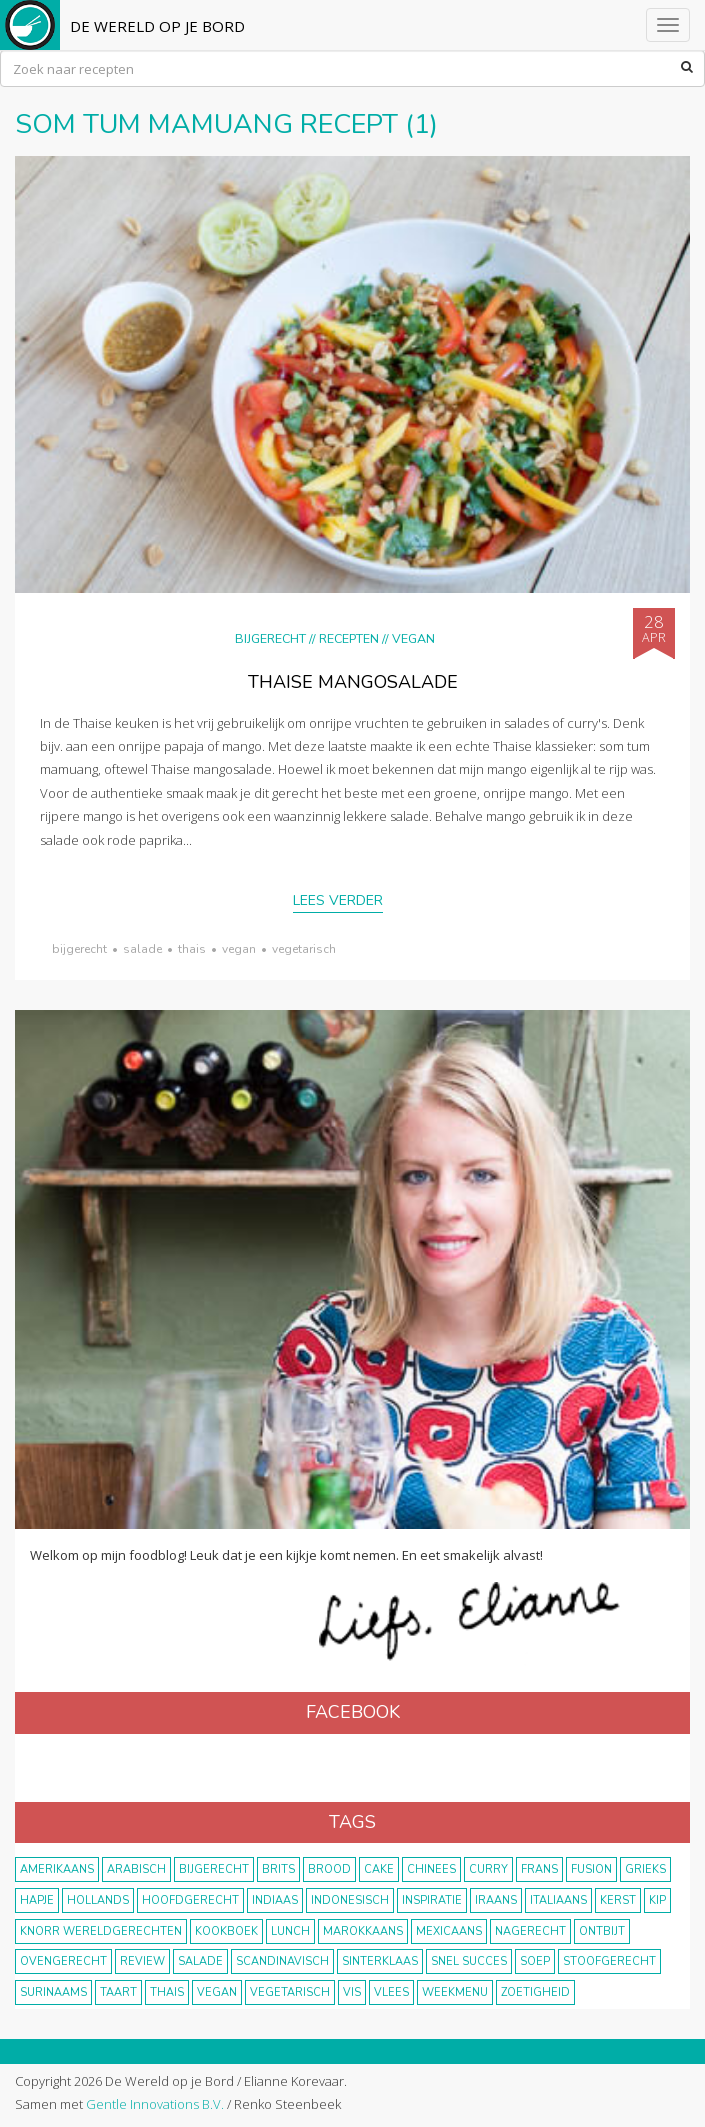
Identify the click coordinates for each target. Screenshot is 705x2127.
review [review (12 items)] (142, 1961)
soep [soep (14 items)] (535, 1961)
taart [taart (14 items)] (118, 1992)
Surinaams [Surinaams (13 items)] (53, 1992)
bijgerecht (79, 949)
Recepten (349, 638)
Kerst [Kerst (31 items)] (618, 1900)
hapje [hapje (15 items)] (37, 1900)
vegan (239, 949)
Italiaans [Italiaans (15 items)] (558, 1900)
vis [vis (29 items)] (352, 1992)
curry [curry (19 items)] (488, 1869)
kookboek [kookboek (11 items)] (226, 1931)
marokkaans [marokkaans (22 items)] (363, 1931)
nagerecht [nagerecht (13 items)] (530, 1931)
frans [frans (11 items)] (539, 1869)
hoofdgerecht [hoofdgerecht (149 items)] (190, 1900)
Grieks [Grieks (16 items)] (645, 1869)
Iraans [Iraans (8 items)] (496, 1900)
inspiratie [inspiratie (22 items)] (432, 1900)
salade (142, 949)
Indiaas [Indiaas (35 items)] (275, 1900)
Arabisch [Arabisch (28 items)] (136, 1869)
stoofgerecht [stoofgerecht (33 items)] (609, 1961)
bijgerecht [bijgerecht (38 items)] (214, 1869)
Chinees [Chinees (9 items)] (431, 1869)
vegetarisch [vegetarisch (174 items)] (290, 1992)
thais (192, 949)
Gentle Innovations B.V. (155, 2104)
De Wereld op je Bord (157, 26)
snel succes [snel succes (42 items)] (469, 1961)
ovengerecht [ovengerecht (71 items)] (63, 1961)
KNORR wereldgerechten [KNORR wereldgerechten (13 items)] (101, 1931)
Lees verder (338, 900)
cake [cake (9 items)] (379, 1869)
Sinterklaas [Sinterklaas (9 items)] (380, 1961)
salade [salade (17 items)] (200, 1961)
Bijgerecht (270, 638)
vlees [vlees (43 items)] (391, 1992)
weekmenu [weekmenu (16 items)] (455, 1992)
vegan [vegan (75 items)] (217, 1992)
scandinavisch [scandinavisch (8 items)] (282, 1961)
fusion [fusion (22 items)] (591, 1869)
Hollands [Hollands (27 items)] (98, 1900)
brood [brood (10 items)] (329, 1869)
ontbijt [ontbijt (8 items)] (602, 1931)
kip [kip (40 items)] (657, 1900)
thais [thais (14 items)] (167, 1992)
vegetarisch (304, 949)
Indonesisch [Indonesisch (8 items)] (350, 1900)
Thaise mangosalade (353, 682)
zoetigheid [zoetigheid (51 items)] (535, 1992)
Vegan (413, 638)
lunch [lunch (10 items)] (290, 1931)
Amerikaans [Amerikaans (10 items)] (57, 1869)
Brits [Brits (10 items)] (278, 1869)
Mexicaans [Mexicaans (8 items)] (449, 1931)
